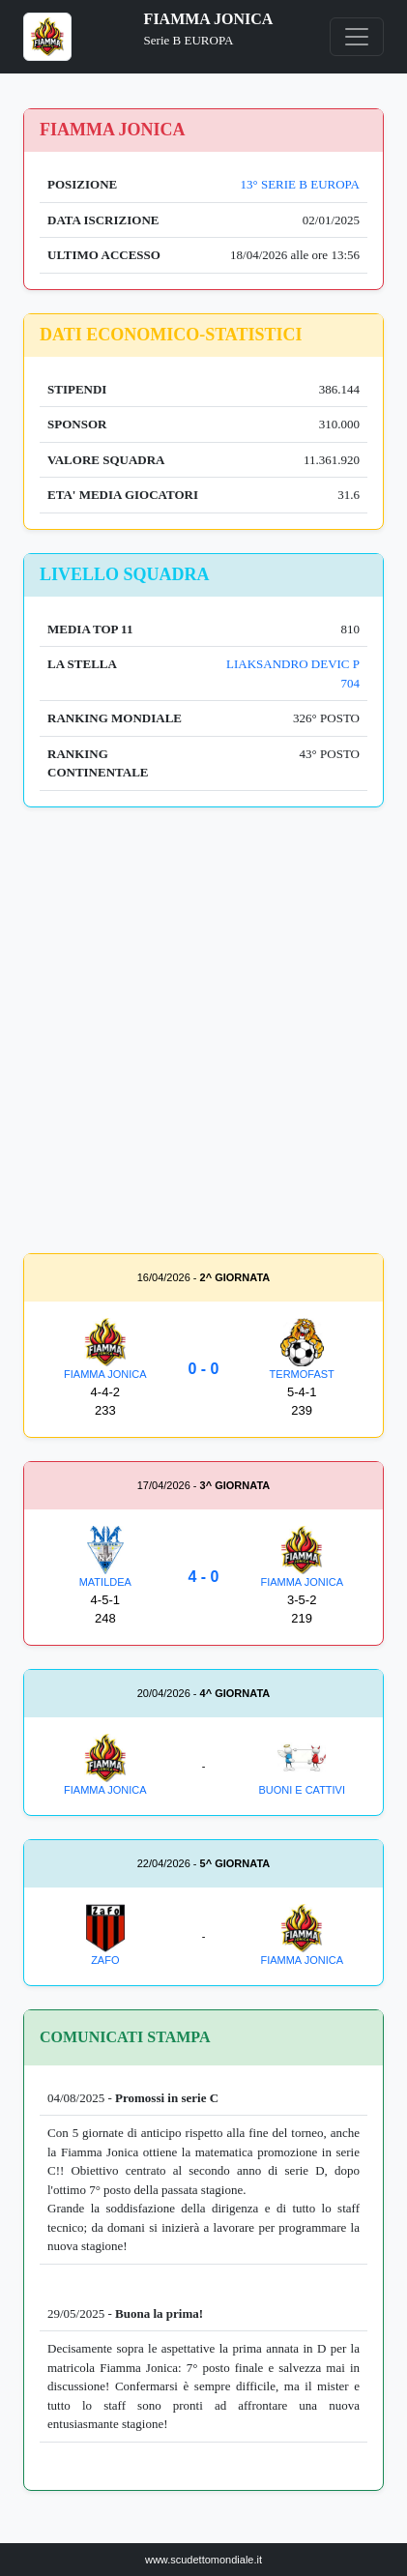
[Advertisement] (203, 1034)
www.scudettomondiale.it (203, 2559)
